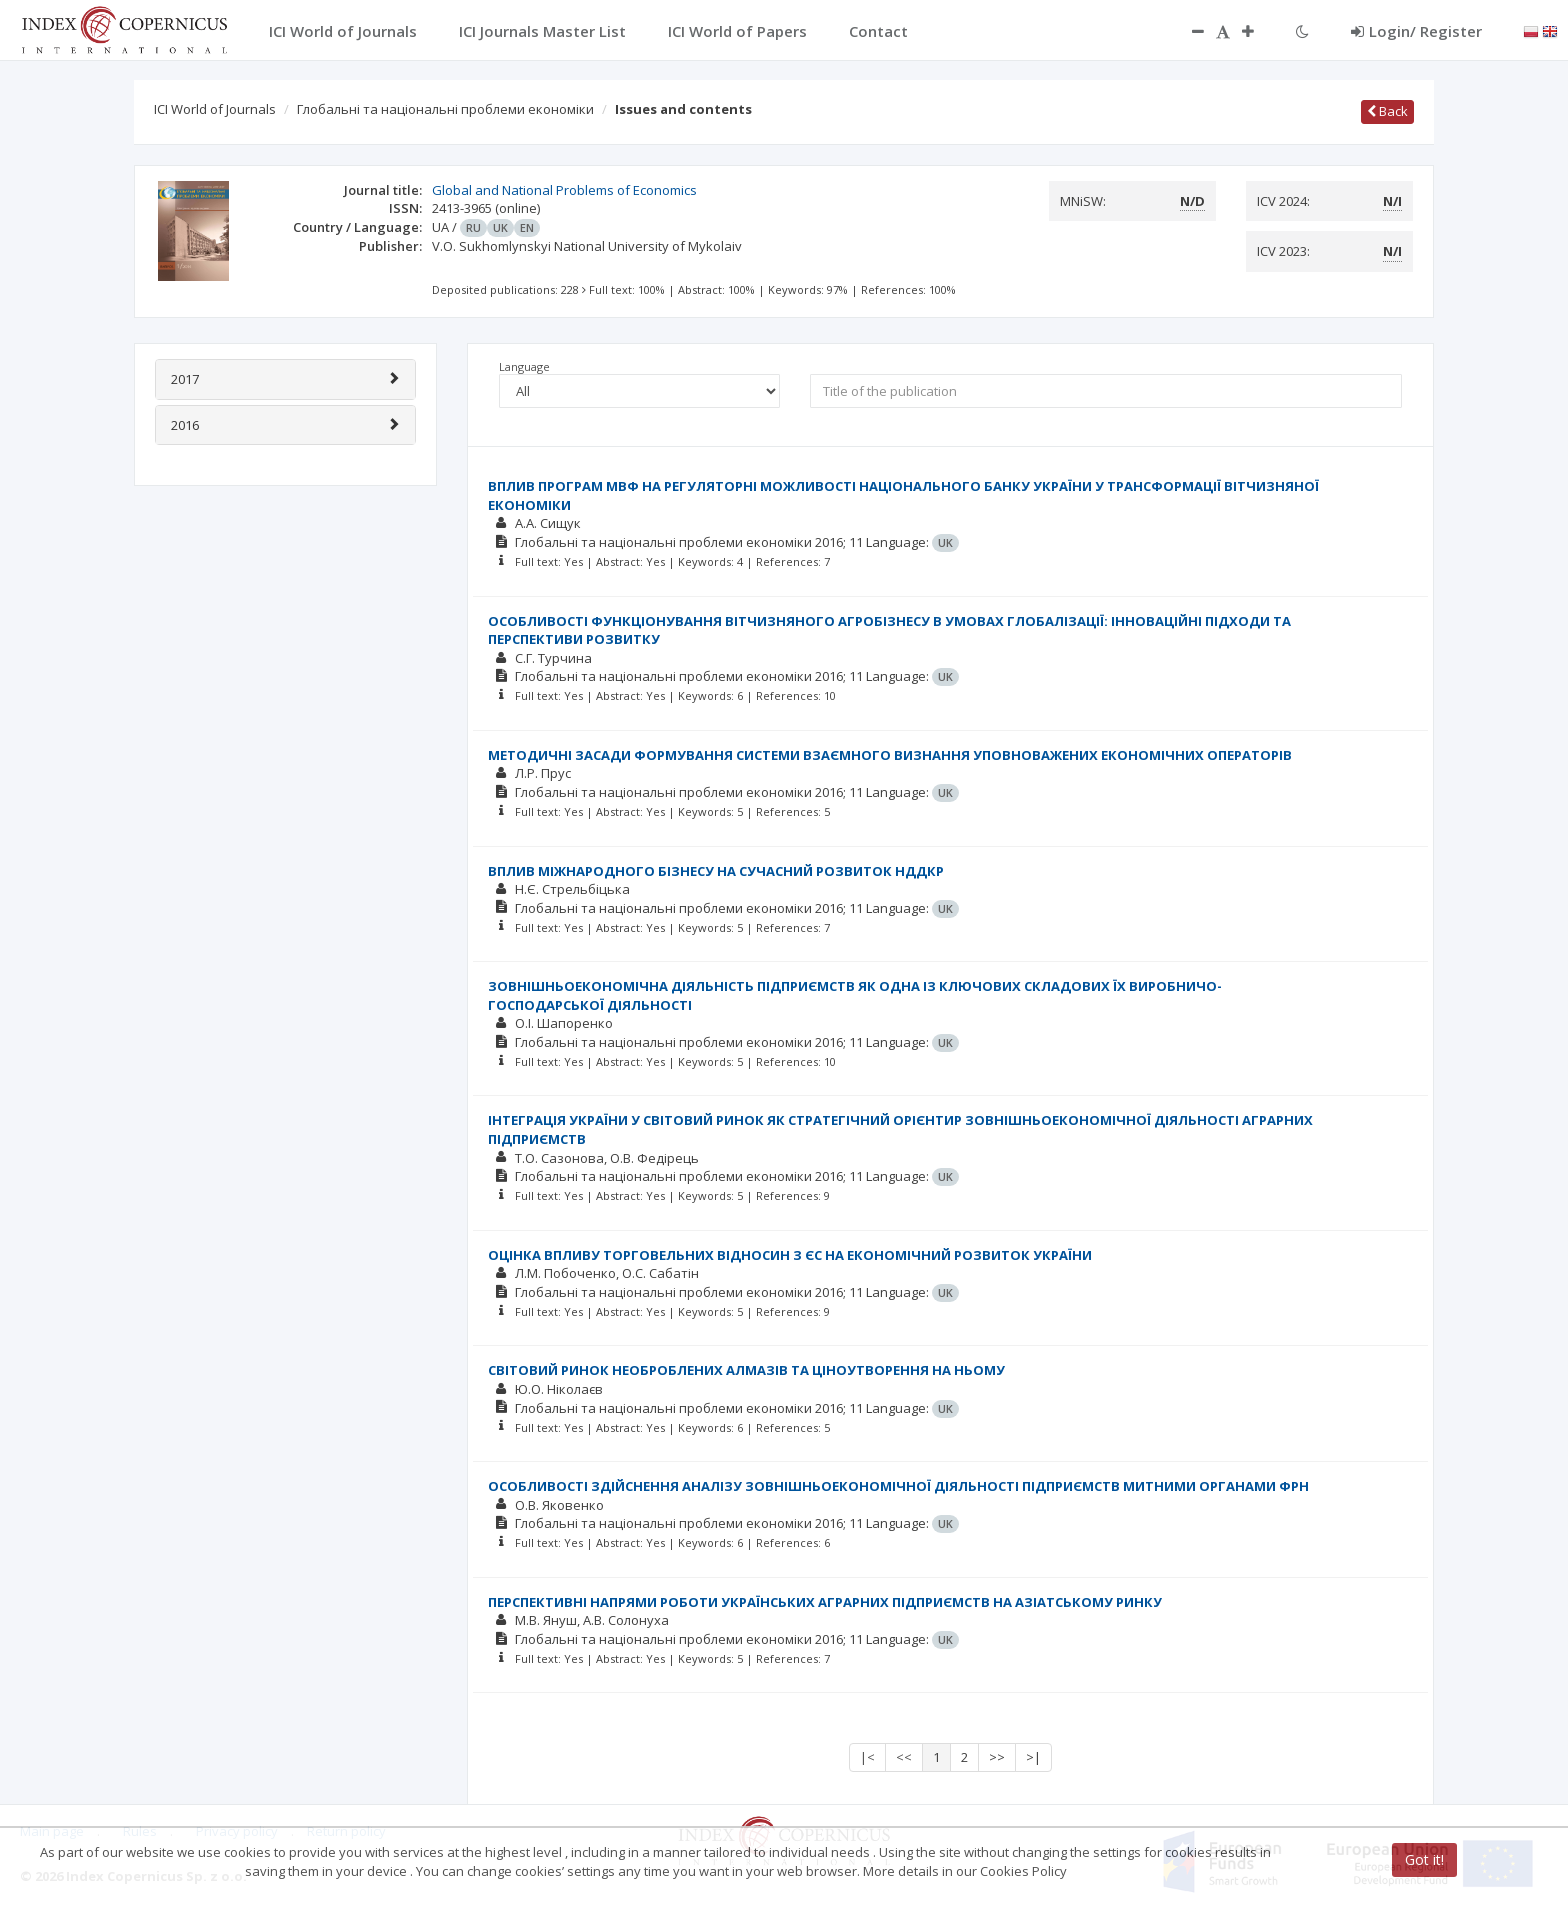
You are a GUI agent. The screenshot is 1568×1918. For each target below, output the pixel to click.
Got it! (1424, 1859)
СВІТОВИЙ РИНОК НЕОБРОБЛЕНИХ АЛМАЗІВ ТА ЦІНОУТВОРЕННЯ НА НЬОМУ (746, 1370)
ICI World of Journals (215, 109)
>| (1033, 1757)
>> (997, 1757)
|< (867, 1757)
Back (1387, 111)
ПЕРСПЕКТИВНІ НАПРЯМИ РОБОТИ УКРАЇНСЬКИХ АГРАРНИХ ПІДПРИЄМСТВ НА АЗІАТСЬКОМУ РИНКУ (825, 1602)
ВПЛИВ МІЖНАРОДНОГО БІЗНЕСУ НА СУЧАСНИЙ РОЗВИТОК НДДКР (716, 871)
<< (904, 1757)
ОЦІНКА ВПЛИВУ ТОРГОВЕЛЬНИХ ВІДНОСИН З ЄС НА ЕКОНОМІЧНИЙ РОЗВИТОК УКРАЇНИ (790, 1255)
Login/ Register (1416, 31)
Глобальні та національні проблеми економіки (445, 109)
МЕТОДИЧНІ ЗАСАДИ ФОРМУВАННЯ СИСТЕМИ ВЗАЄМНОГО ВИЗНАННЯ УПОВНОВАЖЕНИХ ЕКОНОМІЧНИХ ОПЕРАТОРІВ (890, 755)
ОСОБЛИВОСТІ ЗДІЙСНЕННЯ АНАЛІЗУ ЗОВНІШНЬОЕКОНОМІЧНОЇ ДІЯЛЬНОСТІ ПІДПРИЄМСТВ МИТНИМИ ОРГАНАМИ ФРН (898, 1486)
